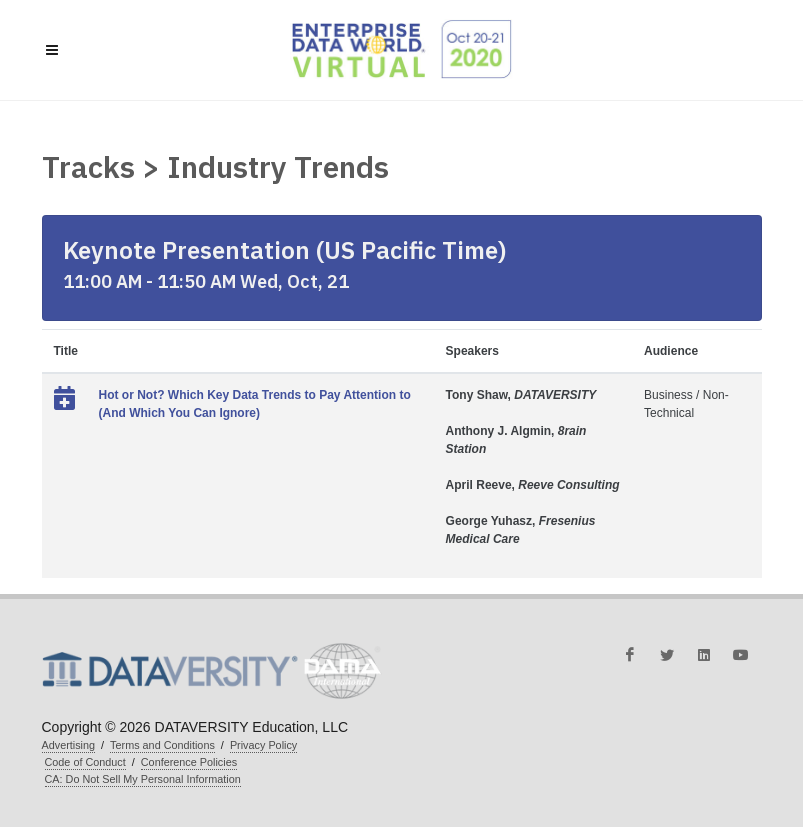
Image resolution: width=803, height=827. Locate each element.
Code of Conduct (85, 762)
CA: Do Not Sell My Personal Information (143, 779)
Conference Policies (189, 762)
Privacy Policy (263, 745)
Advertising (69, 745)
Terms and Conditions (162, 745)
